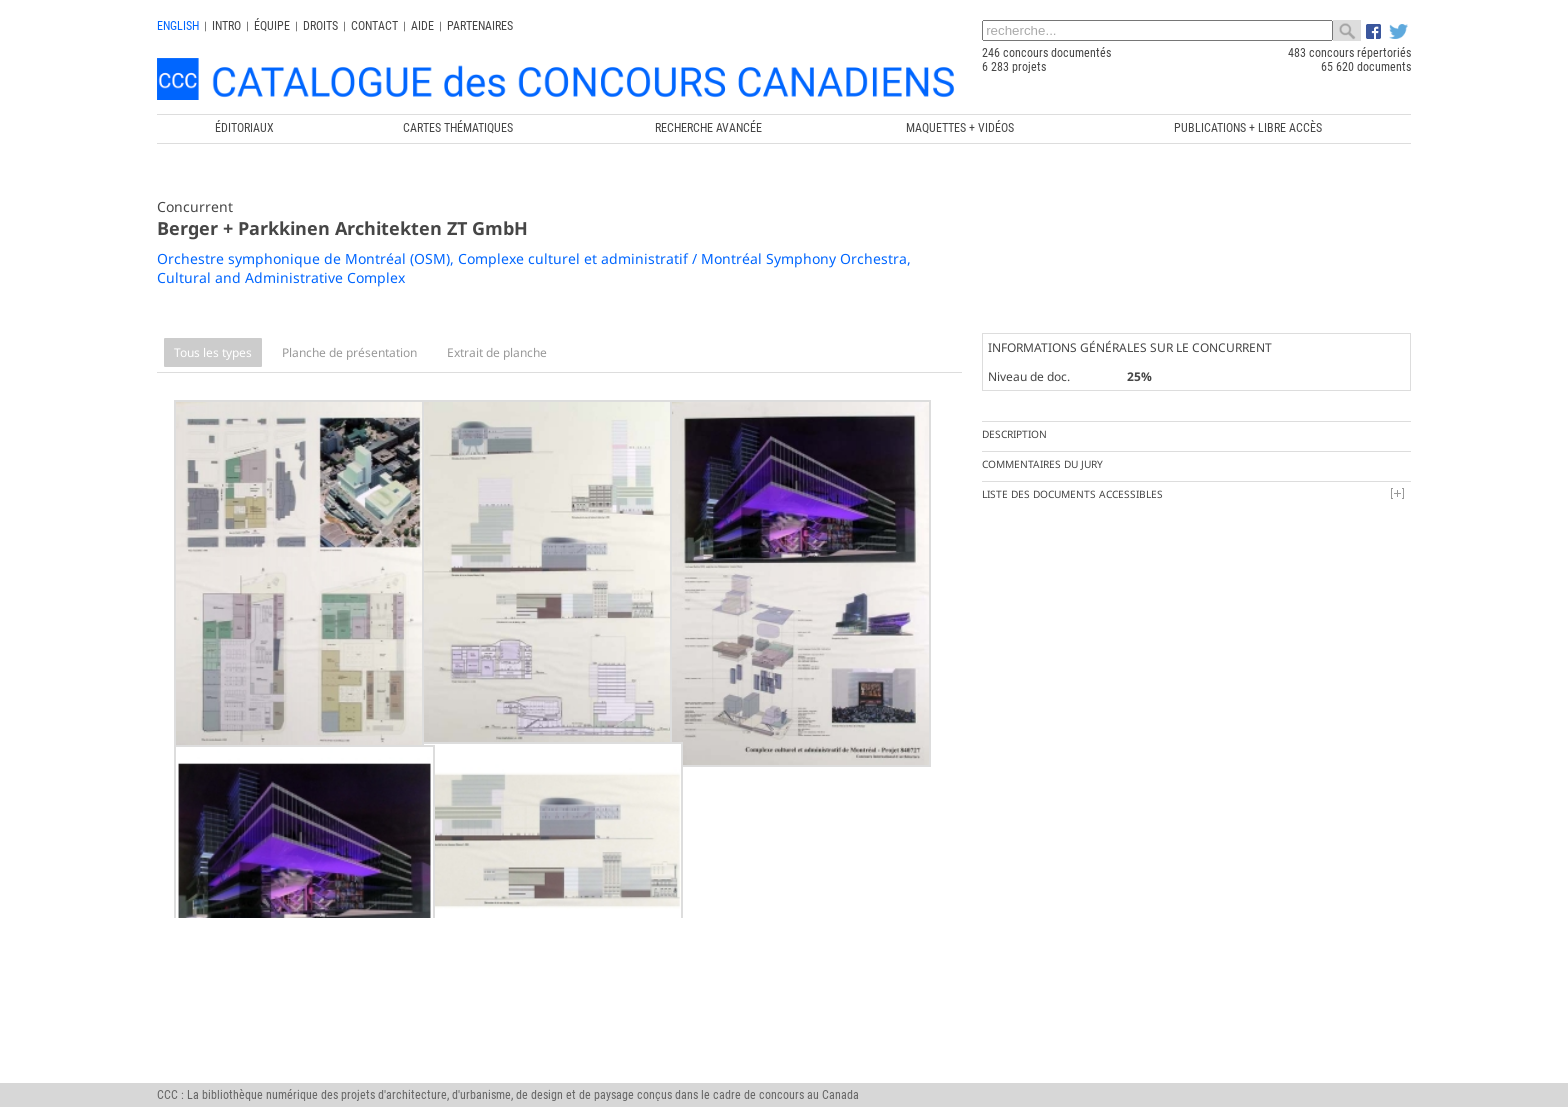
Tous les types (213, 352)
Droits (320, 26)
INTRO (226, 26)
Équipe (272, 26)
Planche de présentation (349, 352)
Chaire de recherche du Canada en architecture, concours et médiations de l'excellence (748, 1077)
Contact (374, 26)
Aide (422, 26)
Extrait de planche (497, 352)
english (178, 26)
